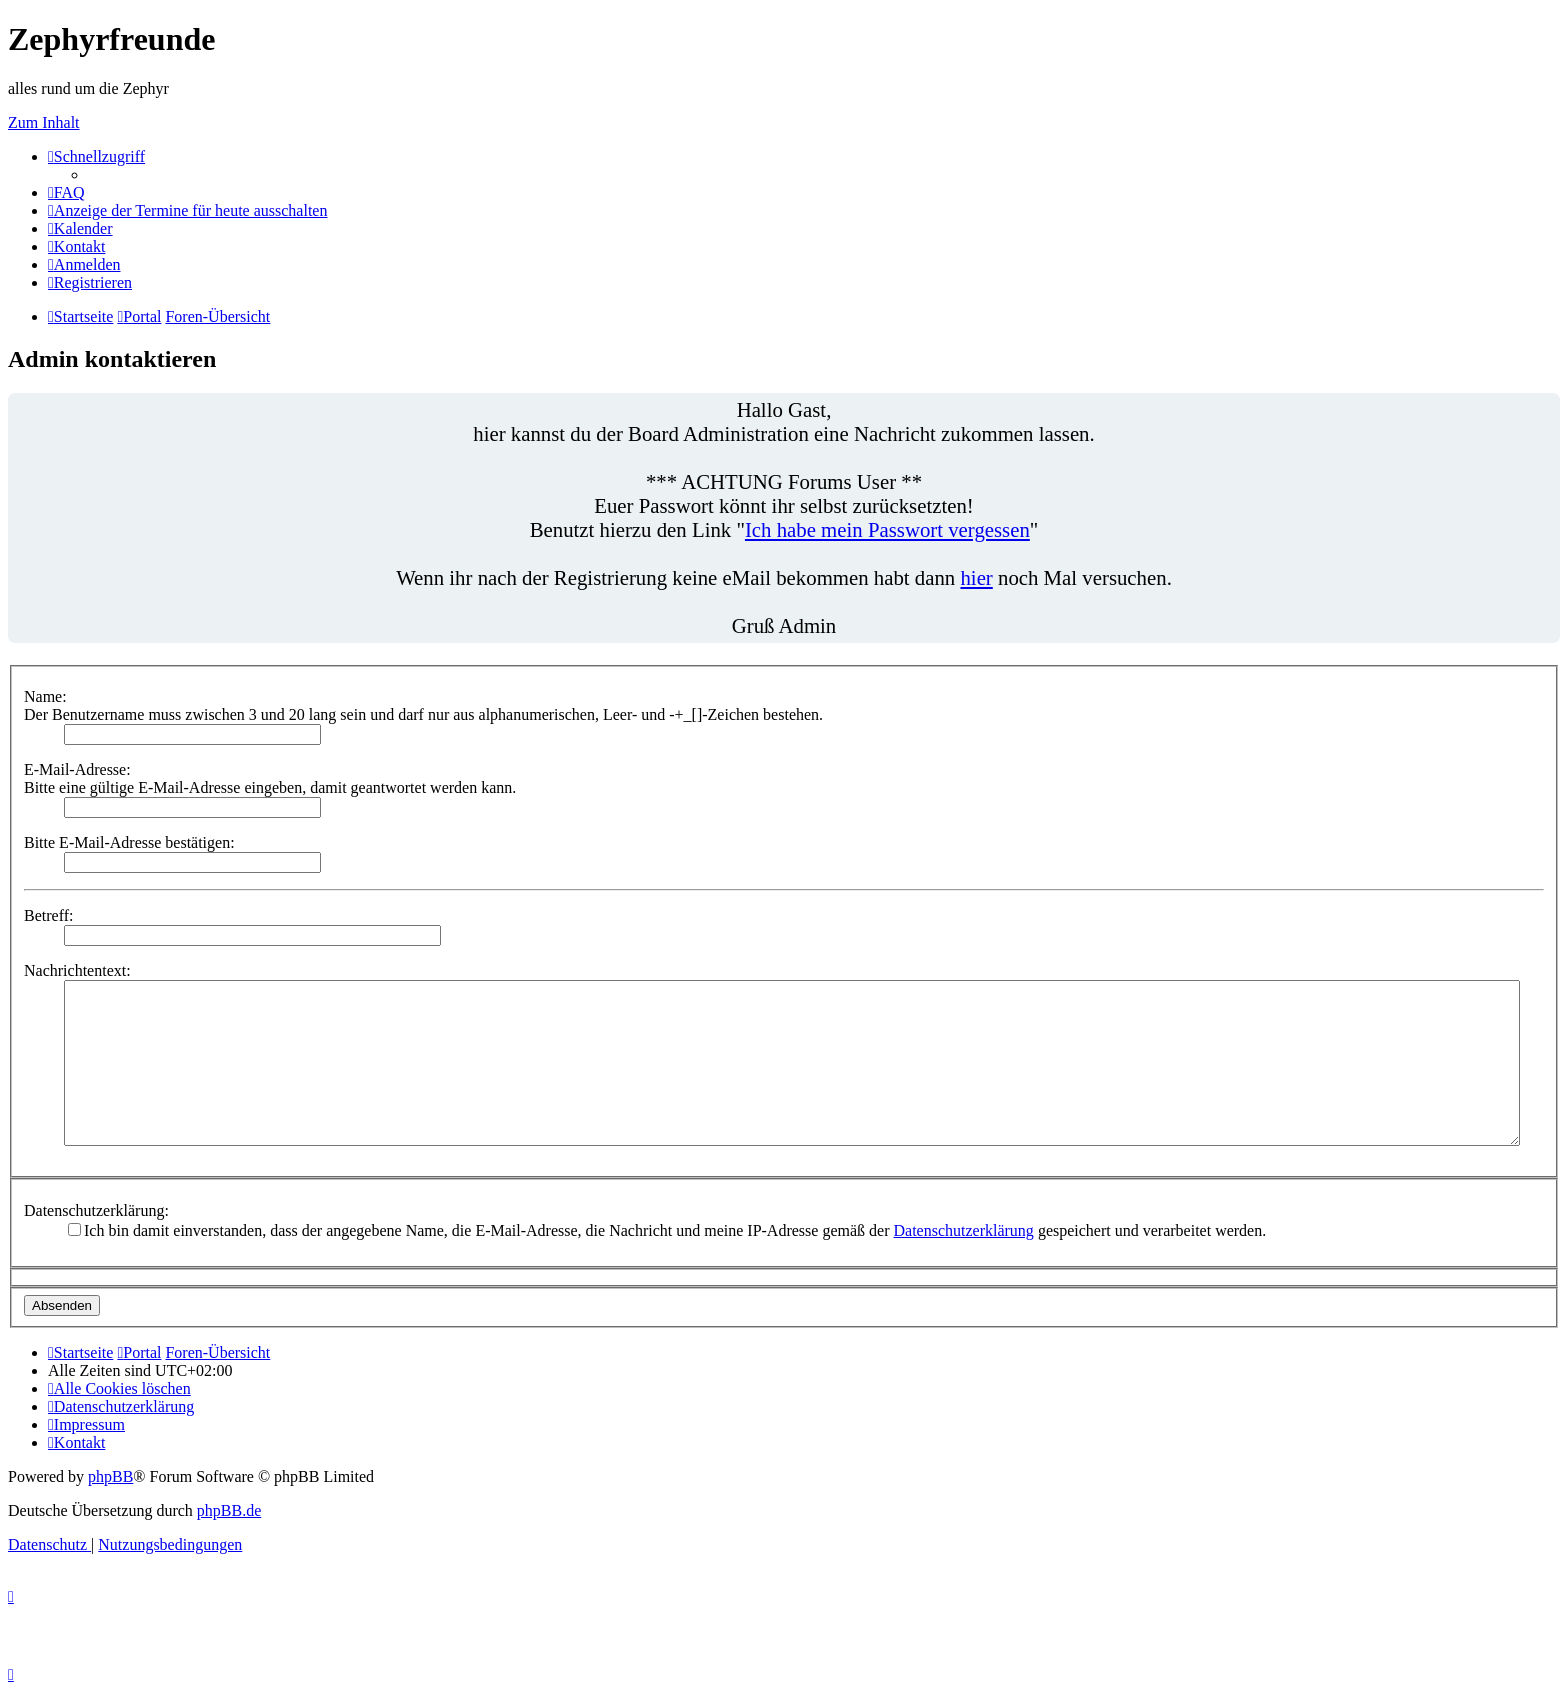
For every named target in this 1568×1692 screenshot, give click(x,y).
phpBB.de (229, 1510)
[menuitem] (66, 192)
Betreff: (48, 915)
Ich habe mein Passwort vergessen (887, 529)
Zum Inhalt (44, 122)
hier (976, 577)
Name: (45, 696)
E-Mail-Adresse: (77, 769)
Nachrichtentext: (77, 970)
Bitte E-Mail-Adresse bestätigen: (129, 842)
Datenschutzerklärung (963, 1230)
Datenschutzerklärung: (96, 1210)
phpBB (110, 1476)
